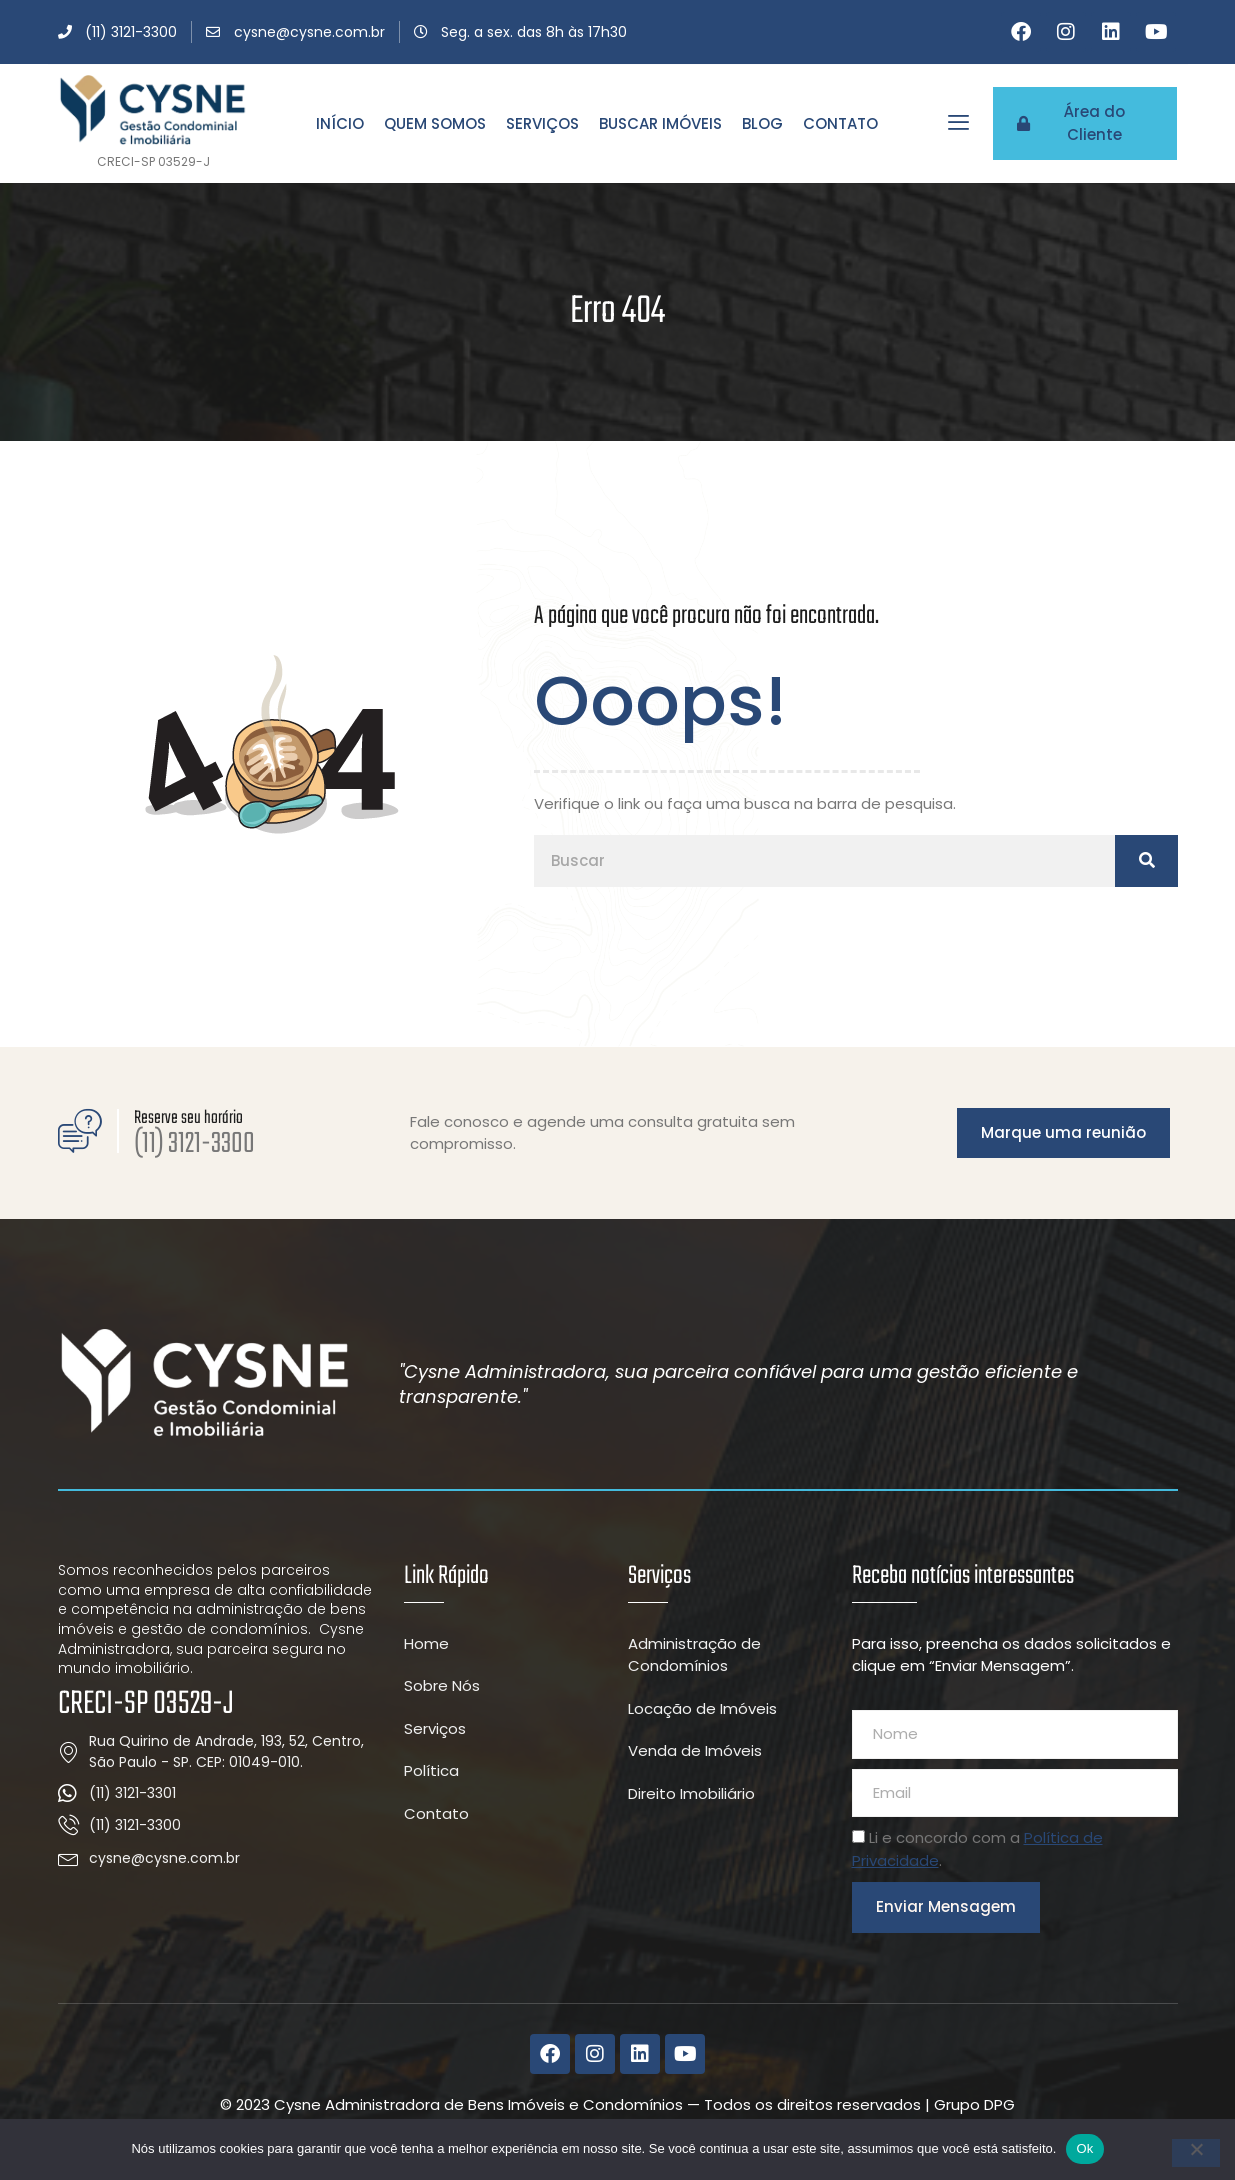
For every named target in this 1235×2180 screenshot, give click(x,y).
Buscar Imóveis (660, 124)
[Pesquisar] (1146, 871)
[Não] (1196, 2153)
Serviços (542, 124)
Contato (840, 124)
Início (340, 124)
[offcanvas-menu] (958, 122)
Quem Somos (435, 124)
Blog (762, 124)
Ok (1084, 2148)
